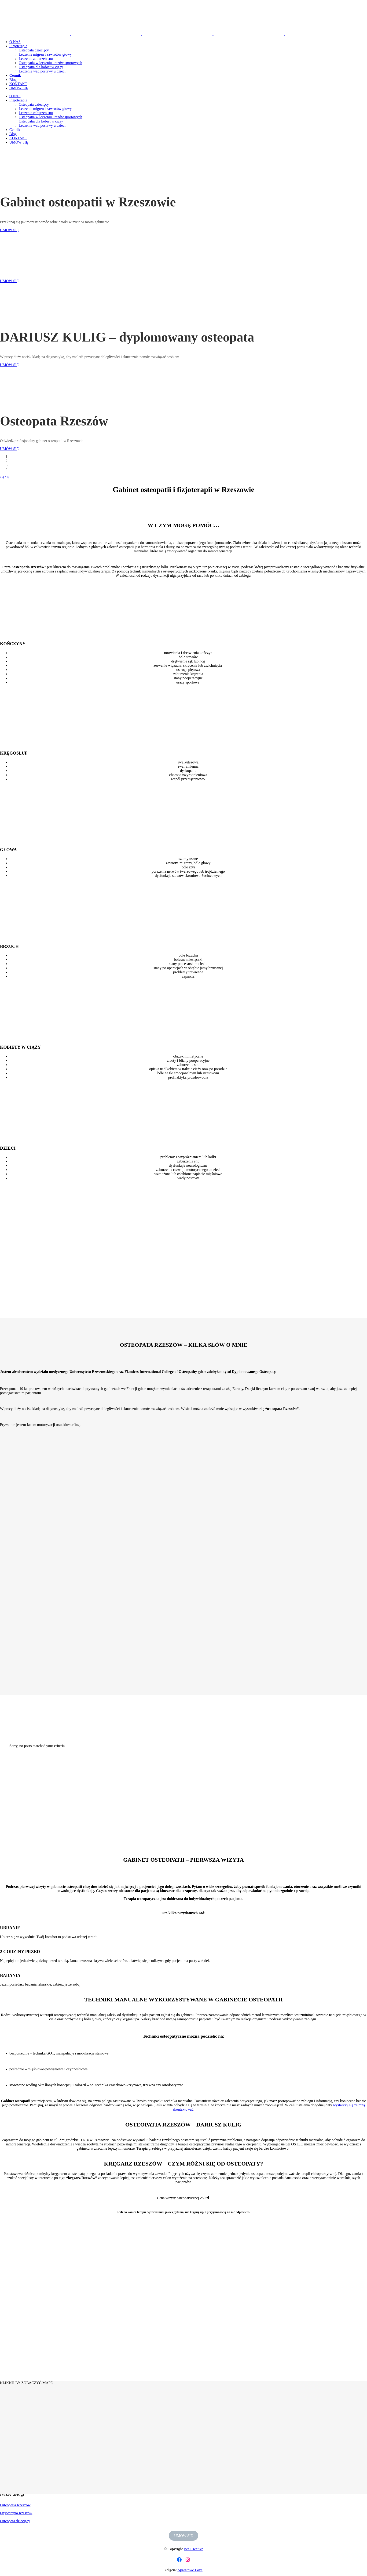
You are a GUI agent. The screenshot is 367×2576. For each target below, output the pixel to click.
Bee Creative (193, 2549)
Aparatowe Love (189, 2570)
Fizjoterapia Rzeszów (16, 2513)
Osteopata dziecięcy (15, 2521)
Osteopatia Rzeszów (15, 2505)
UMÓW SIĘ (183, 2536)
